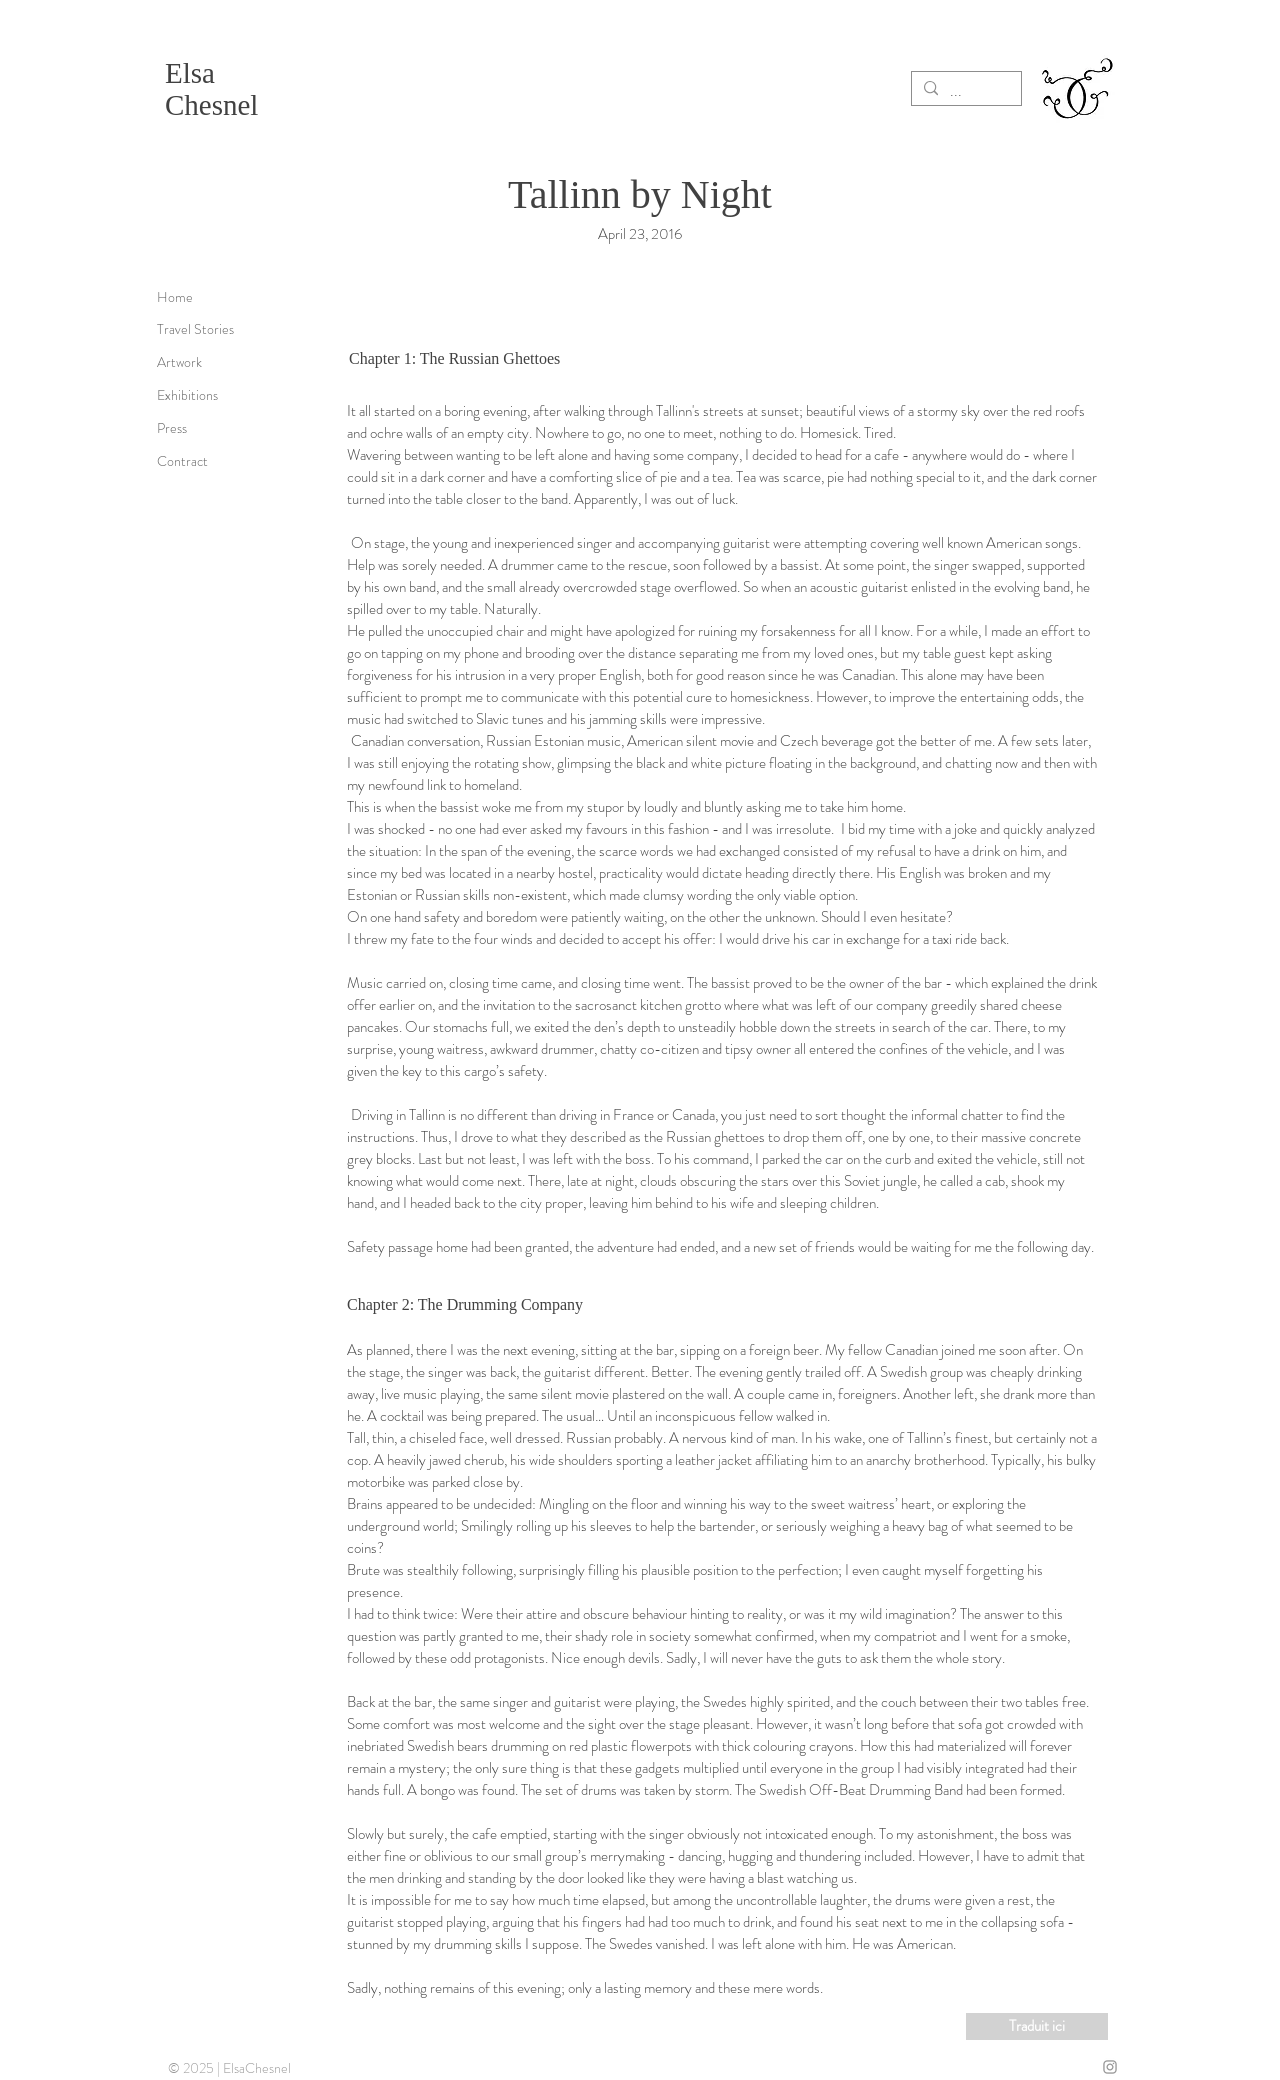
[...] (964, 91)
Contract (182, 461)
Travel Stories (195, 329)
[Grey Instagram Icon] (1110, 2067)
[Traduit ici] (1037, 2026)
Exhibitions (187, 395)
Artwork (179, 362)
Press (172, 428)
